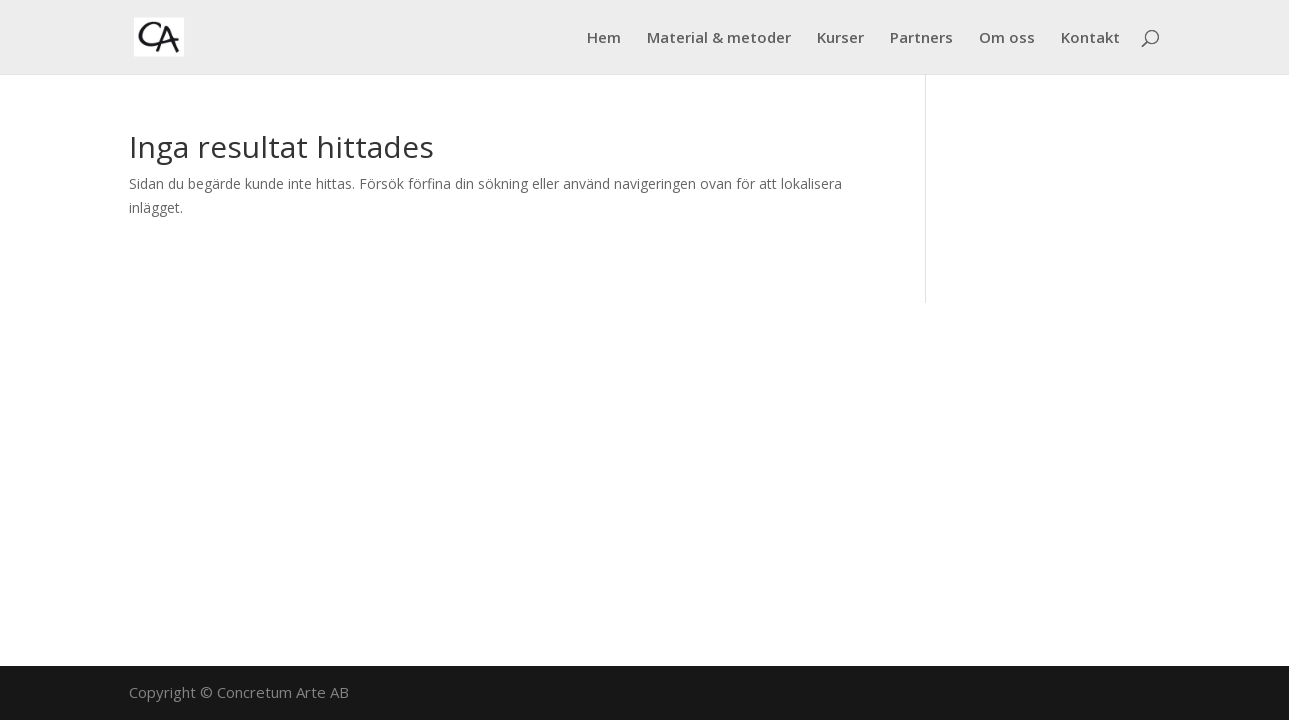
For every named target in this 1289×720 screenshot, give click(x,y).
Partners (921, 38)
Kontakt (1090, 38)
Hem (604, 38)
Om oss (1007, 38)
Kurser (840, 38)
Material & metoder (719, 38)
